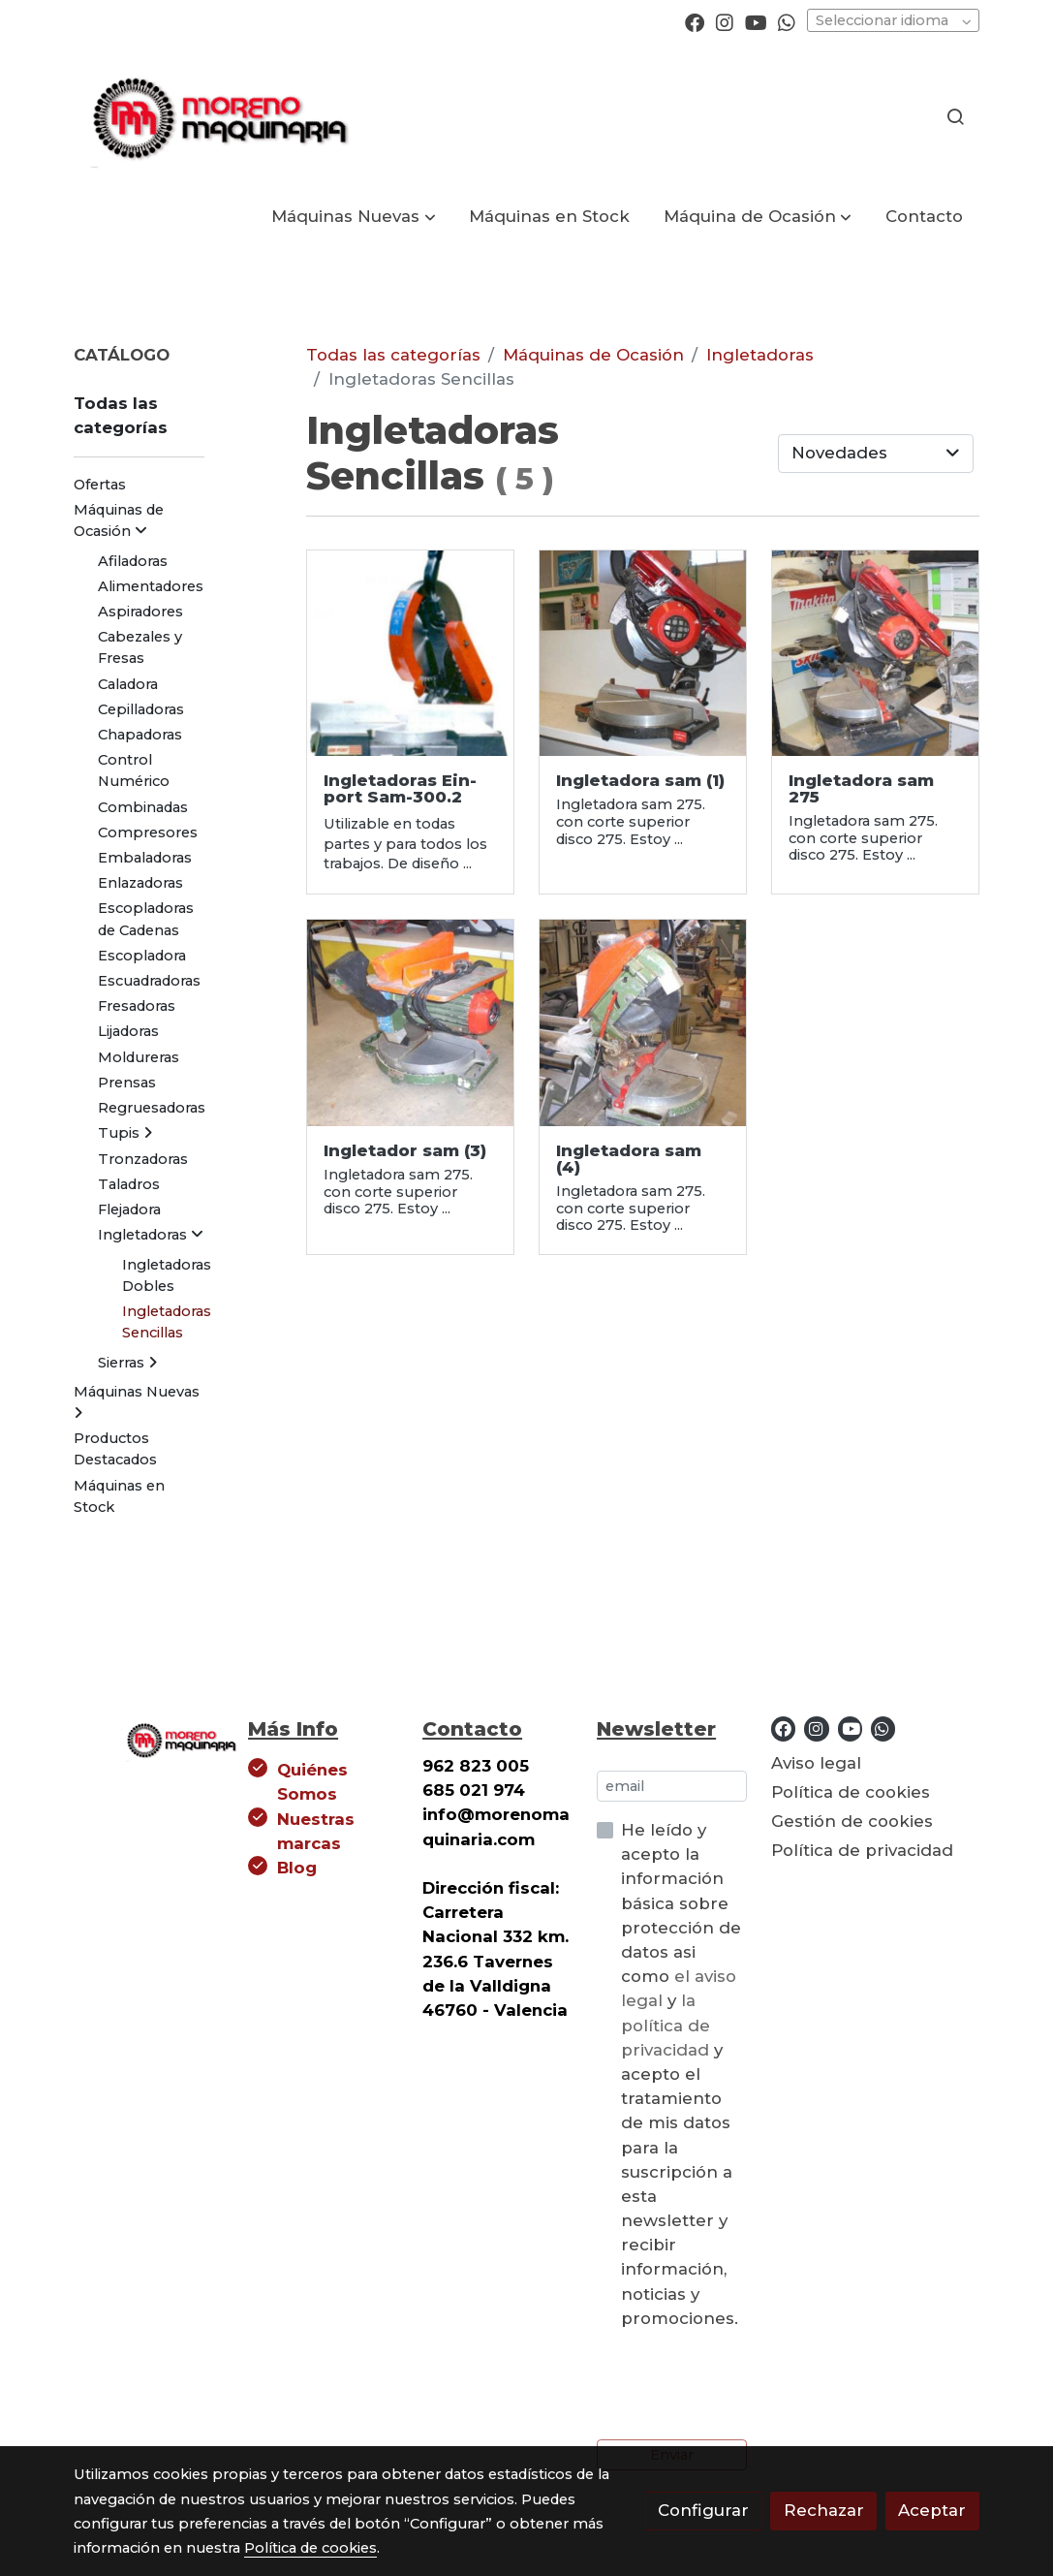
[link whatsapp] (786, 21)
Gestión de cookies (852, 1821)
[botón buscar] (955, 116)
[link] (217, 116)
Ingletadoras (760, 354)
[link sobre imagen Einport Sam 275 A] (875, 653)
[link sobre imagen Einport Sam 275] (643, 1023)
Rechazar (824, 2510)
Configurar (703, 2510)
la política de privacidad (667, 2024)
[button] (354, 216)
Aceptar (932, 2510)
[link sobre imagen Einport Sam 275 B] (410, 1023)
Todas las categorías (393, 354)
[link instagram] (724, 21)
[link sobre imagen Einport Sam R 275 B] (643, 653)
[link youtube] (756, 21)
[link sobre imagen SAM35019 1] (410, 653)
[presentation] (744, 2385)
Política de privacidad (862, 1850)
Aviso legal (816, 1763)
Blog (297, 1867)
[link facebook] (694, 21)
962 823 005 (475, 1765)
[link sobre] (148, 1737)
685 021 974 (473, 1790)
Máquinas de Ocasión (593, 354)
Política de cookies (850, 1792)
